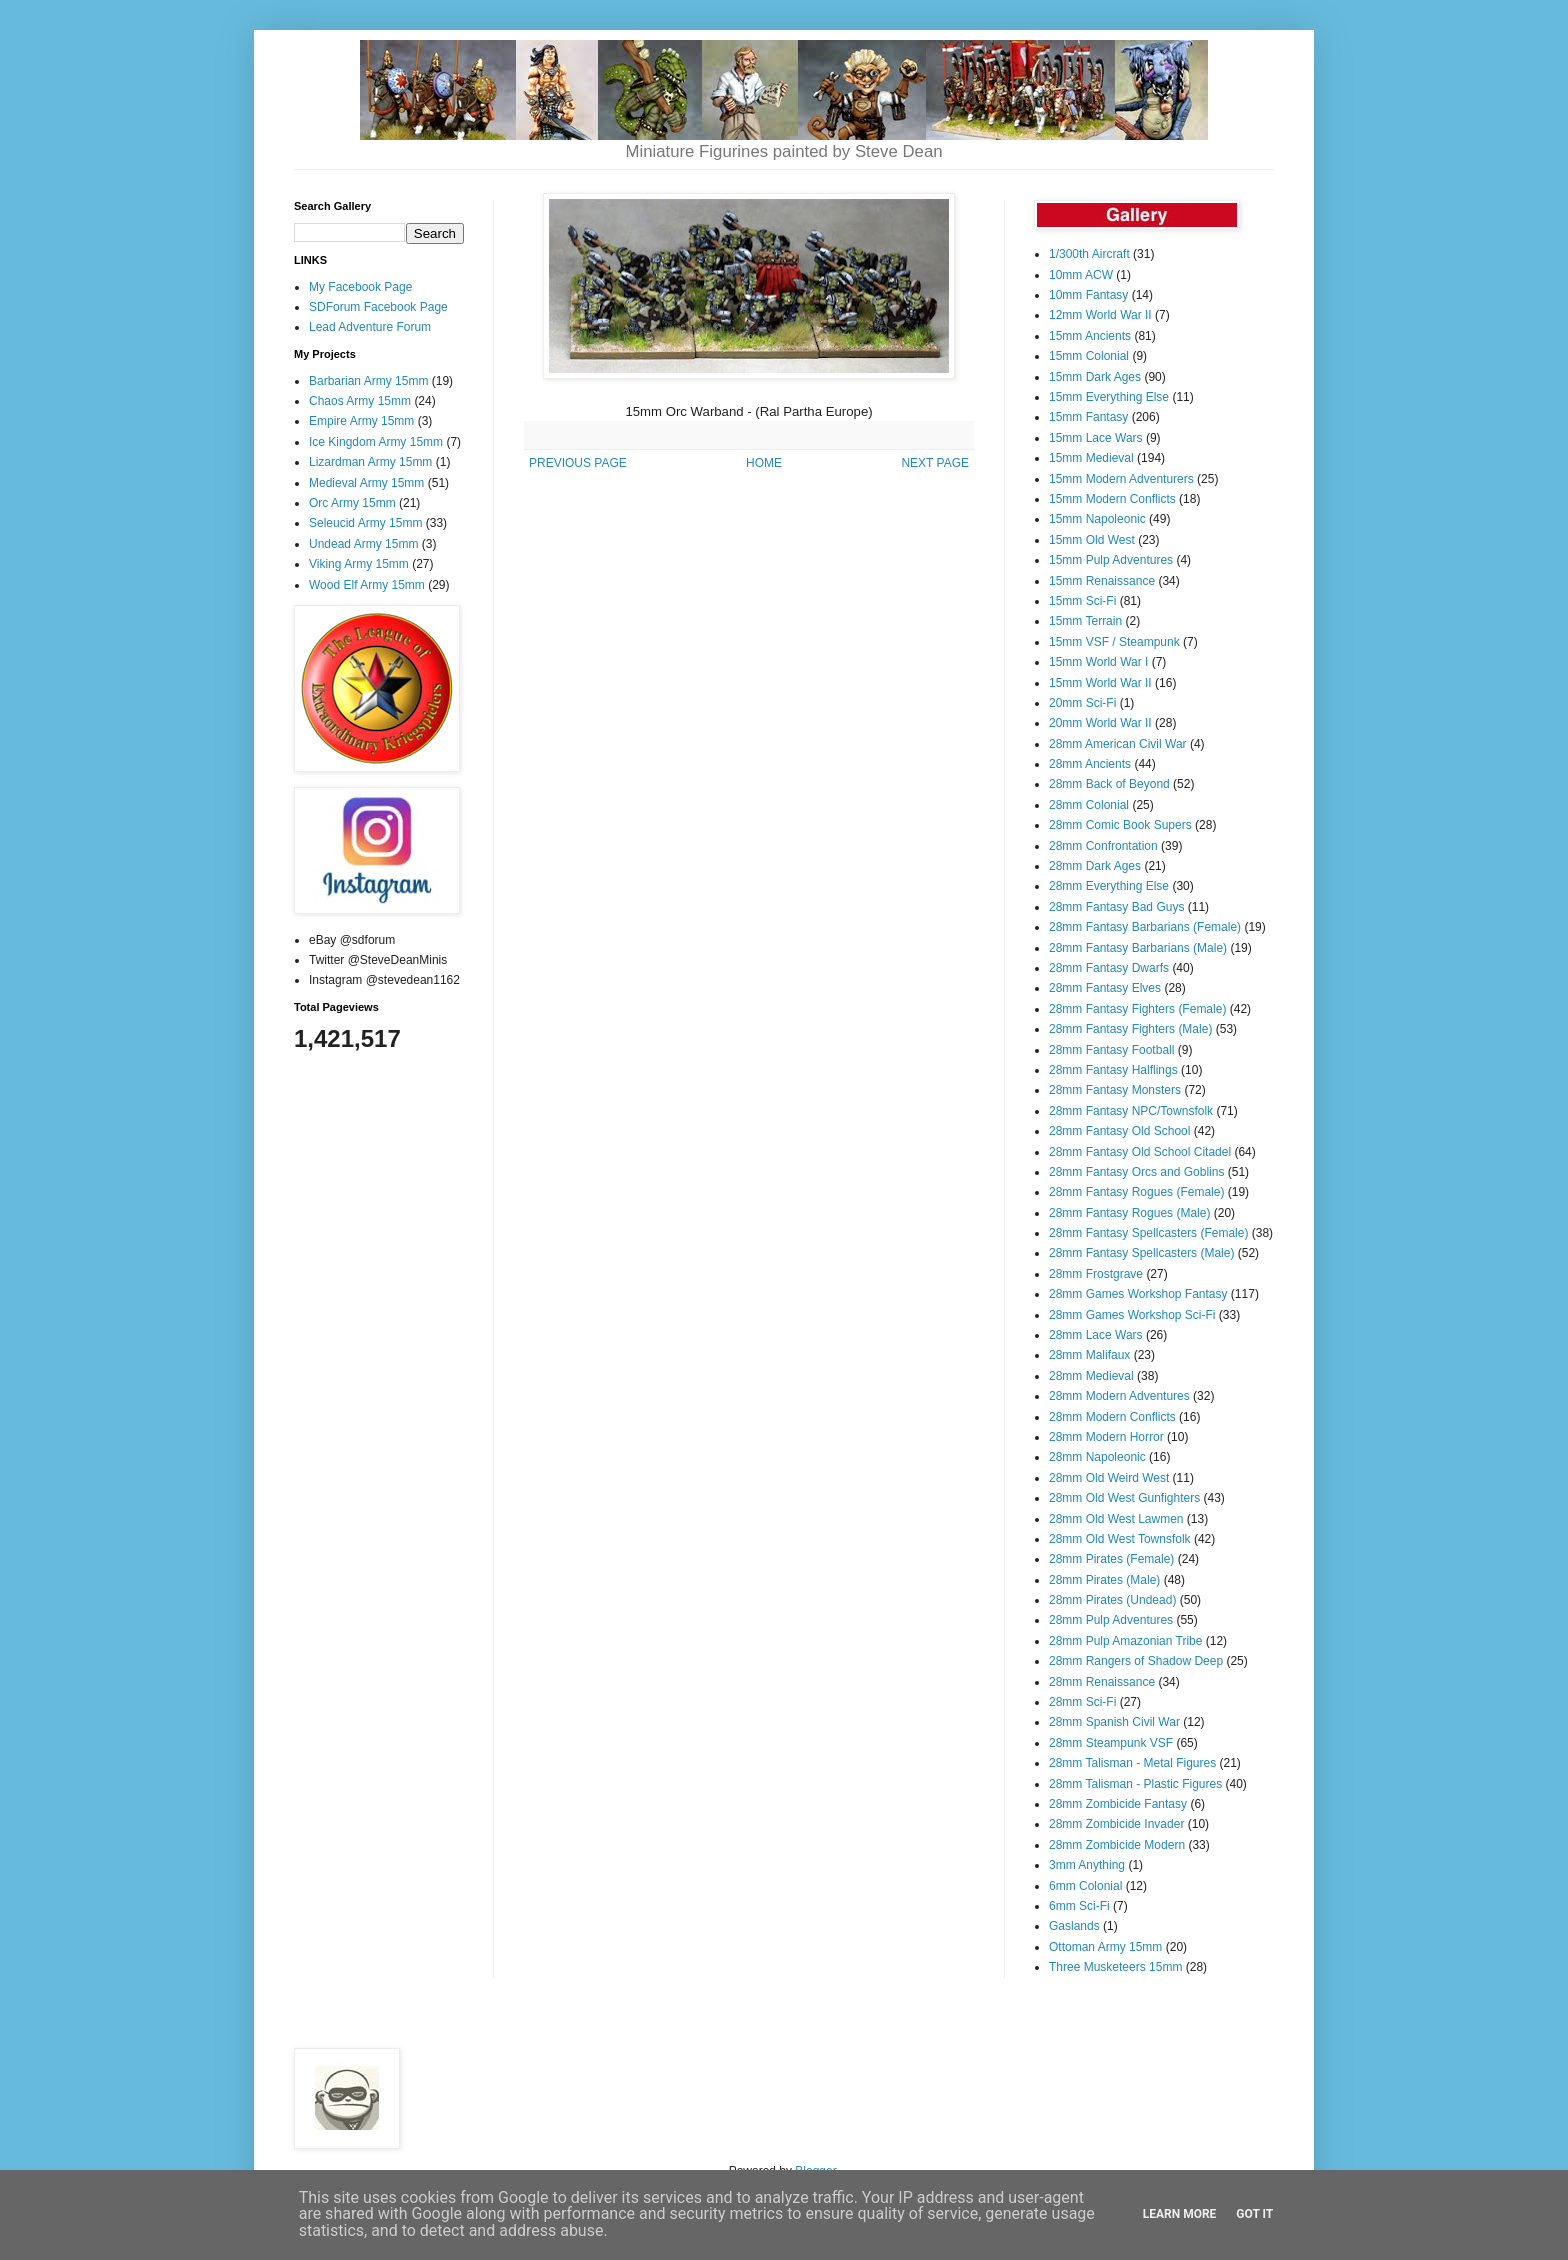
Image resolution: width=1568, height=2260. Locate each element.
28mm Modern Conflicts (1112, 1417)
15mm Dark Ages (1095, 377)
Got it (1254, 2214)
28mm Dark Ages (1095, 866)
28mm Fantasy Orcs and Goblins (1136, 1172)
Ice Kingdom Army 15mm (376, 442)
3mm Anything (1087, 1865)
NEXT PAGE (935, 463)
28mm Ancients (1090, 764)
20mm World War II (1100, 723)
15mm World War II (1100, 683)
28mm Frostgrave (1096, 1274)
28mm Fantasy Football (1111, 1050)
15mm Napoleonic (1097, 519)
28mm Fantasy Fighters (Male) (1130, 1029)
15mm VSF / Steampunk (1114, 642)
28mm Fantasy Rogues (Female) (1136, 1192)
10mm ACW (1081, 275)
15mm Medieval (1091, 458)
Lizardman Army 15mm (370, 462)
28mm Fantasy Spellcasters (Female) (1148, 1233)
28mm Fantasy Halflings (1113, 1070)
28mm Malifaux (1089, 1355)
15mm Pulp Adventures (1111, 560)
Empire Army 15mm (361, 421)
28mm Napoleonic (1097, 1457)
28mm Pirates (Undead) (1112, 1600)
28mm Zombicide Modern (1117, 1845)
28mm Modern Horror (1106, 1437)
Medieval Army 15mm (366, 483)
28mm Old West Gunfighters (1124, 1498)
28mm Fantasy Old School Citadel (1140, 1152)
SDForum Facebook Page (378, 307)
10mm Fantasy (1088, 295)
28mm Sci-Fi (1082, 1702)
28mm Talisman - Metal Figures (1132, 1763)
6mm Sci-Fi (1079, 1906)
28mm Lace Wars (1096, 1335)
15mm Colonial (1089, 356)
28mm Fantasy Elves (1105, 988)
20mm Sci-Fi (1082, 703)
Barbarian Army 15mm (368, 381)
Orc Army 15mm (352, 503)
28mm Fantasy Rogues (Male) (1129, 1213)
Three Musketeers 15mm (1115, 1967)
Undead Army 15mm (363, 544)
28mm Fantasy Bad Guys (1116, 907)
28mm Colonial (1089, 805)
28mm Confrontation (1103, 846)
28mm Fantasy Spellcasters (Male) (1141, 1253)
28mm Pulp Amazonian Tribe (1125, 1641)
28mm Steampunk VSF (1111, 1743)
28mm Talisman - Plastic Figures (1135, 1784)
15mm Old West (1092, 540)
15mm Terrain (1085, 621)
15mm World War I (1098, 662)
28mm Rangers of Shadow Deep (1136, 1661)
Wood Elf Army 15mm (367, 585)
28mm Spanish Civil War (1114, 1722)
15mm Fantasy (1088, 417)
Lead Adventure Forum (370, 327)
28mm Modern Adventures (1119, 1396)
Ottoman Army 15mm (1105, 1947)
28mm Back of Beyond (1109, 784)
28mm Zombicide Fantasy (1118, 1804)
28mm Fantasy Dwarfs (1109, 968)
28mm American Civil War (1118, 744)
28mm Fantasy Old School (1119, 1131)
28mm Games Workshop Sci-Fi (1132, 1315)
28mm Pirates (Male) (1104, 1580)
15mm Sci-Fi (1082, 601)
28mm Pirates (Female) (1111, 1559)
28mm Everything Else (1109, 886)
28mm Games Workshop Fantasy (1138, 1294)
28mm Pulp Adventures (1111, 1620)
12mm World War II (1100, 315)
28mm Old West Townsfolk (1120, 1539)
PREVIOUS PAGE (578, 463)
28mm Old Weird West (1109, 1478)
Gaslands (1074, 1926)
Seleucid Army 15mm (365, 523)
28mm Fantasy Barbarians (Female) (1145, 927)
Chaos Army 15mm (360, 401)
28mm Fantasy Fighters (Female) (1137, 1009)
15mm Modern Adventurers (1121, 479)
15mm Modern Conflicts (1112, 499)
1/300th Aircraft (1089, 254)
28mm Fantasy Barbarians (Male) (1138, 948)
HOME (764, 463)
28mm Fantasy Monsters (1115, 1090)
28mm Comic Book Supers (1120, 825)
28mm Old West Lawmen (1116, 1519)
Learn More (1180, 2214)
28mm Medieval (1091, 1376)
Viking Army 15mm (359, 564)
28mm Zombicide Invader (1116, 1824)
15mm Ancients (1090, 336)
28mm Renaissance (1102, 1682)
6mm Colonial (1085, 1886)
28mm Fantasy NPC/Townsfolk (1131, 1111)
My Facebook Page (360, 287)
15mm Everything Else (1109, 397)
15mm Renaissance (1102, 581)
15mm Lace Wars (1096, 438)
